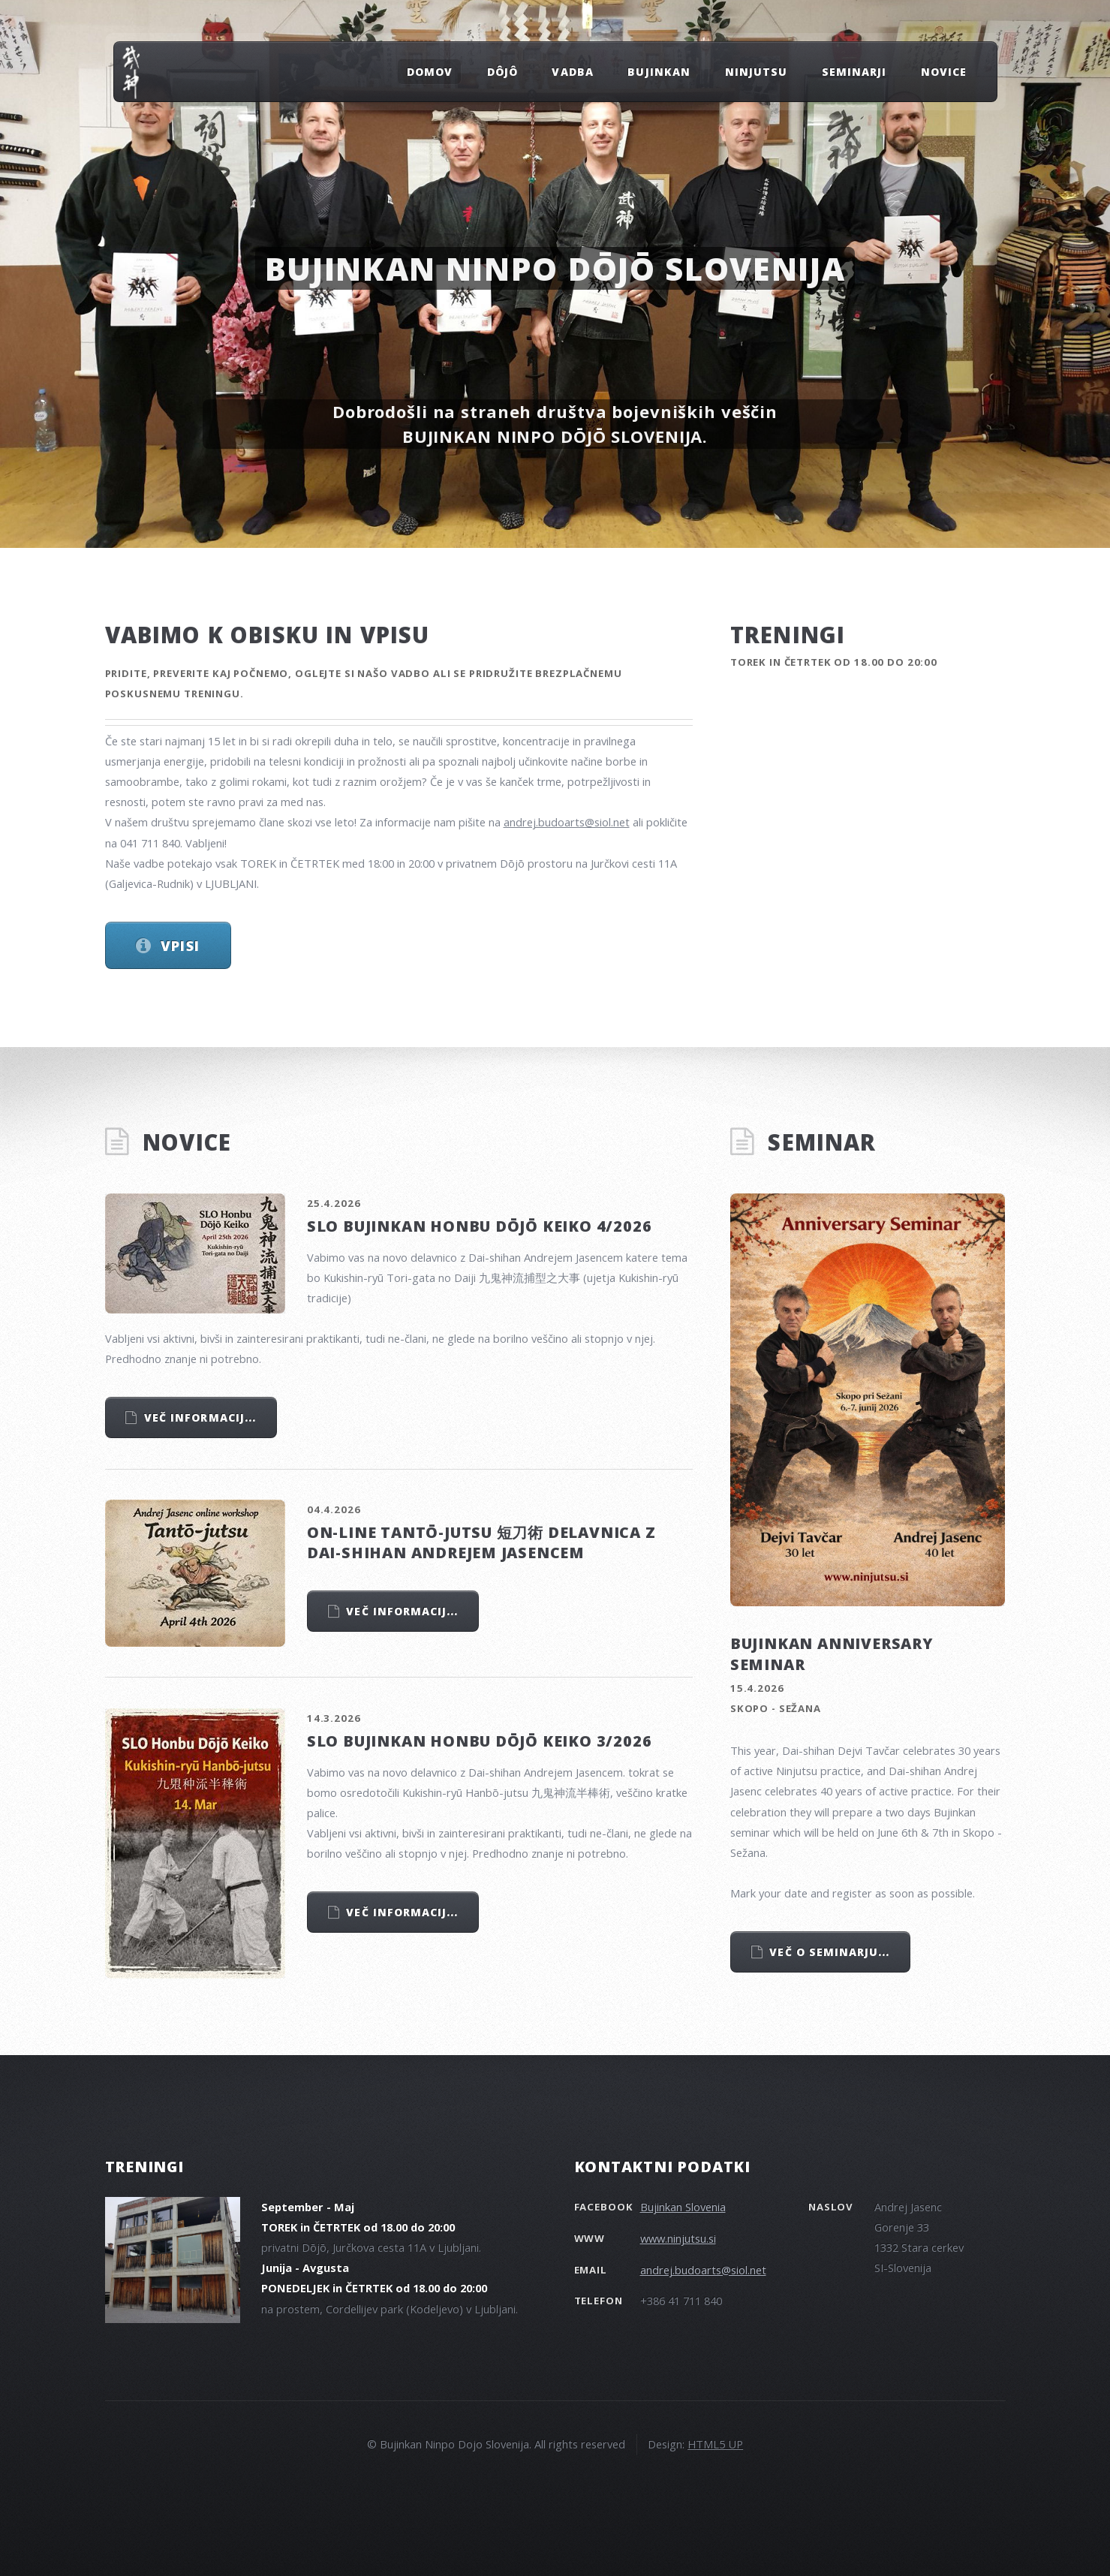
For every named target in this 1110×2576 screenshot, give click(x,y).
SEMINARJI (854, 72)
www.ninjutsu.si (678, 2238)
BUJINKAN (658, 72)
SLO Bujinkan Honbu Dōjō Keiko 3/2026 (479, 1741)
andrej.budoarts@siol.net (567, 821)
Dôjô (502, 72)
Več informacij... (200, 1417)
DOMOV (430, 72)
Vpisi (180, 945)
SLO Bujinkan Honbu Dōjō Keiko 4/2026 (479, 1226)
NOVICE (944, 72)
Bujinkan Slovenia (683, 2206)
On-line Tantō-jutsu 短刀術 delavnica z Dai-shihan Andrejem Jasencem (481, 1542)
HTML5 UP (715, 2443)
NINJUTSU (756, 72)
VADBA (572, 72)
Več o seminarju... (829, 1952)
